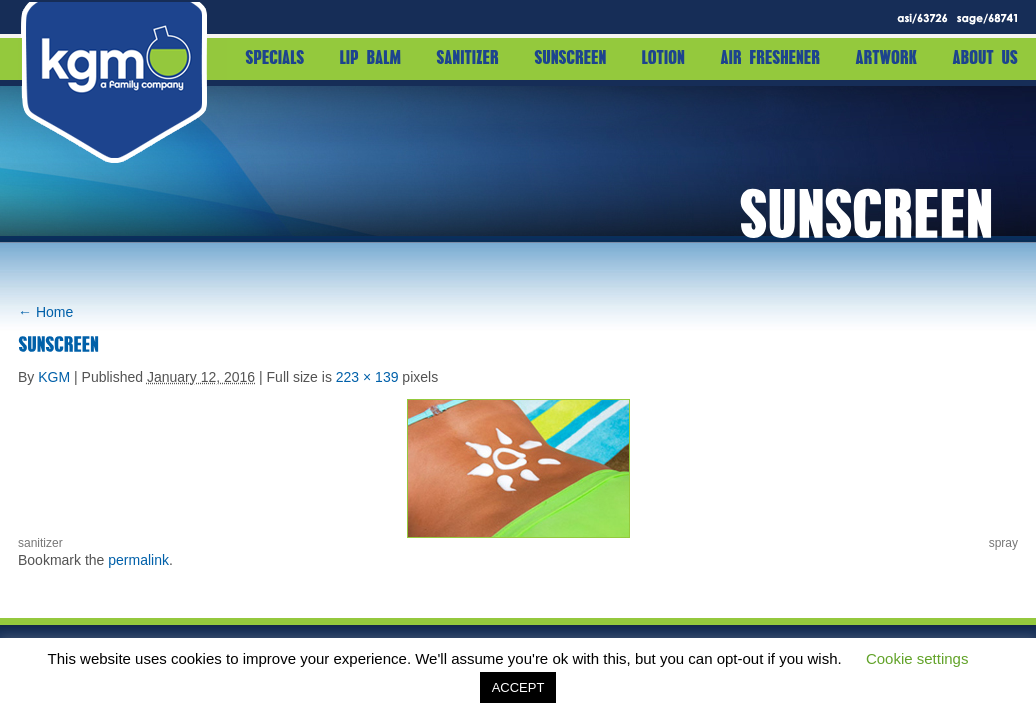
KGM (54, 377)
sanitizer (40, 543)
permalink (138, 560)
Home (45, 312)
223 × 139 (367, 377)
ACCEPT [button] (518, 687)
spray (1003, 543)
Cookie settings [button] (917, 658)
